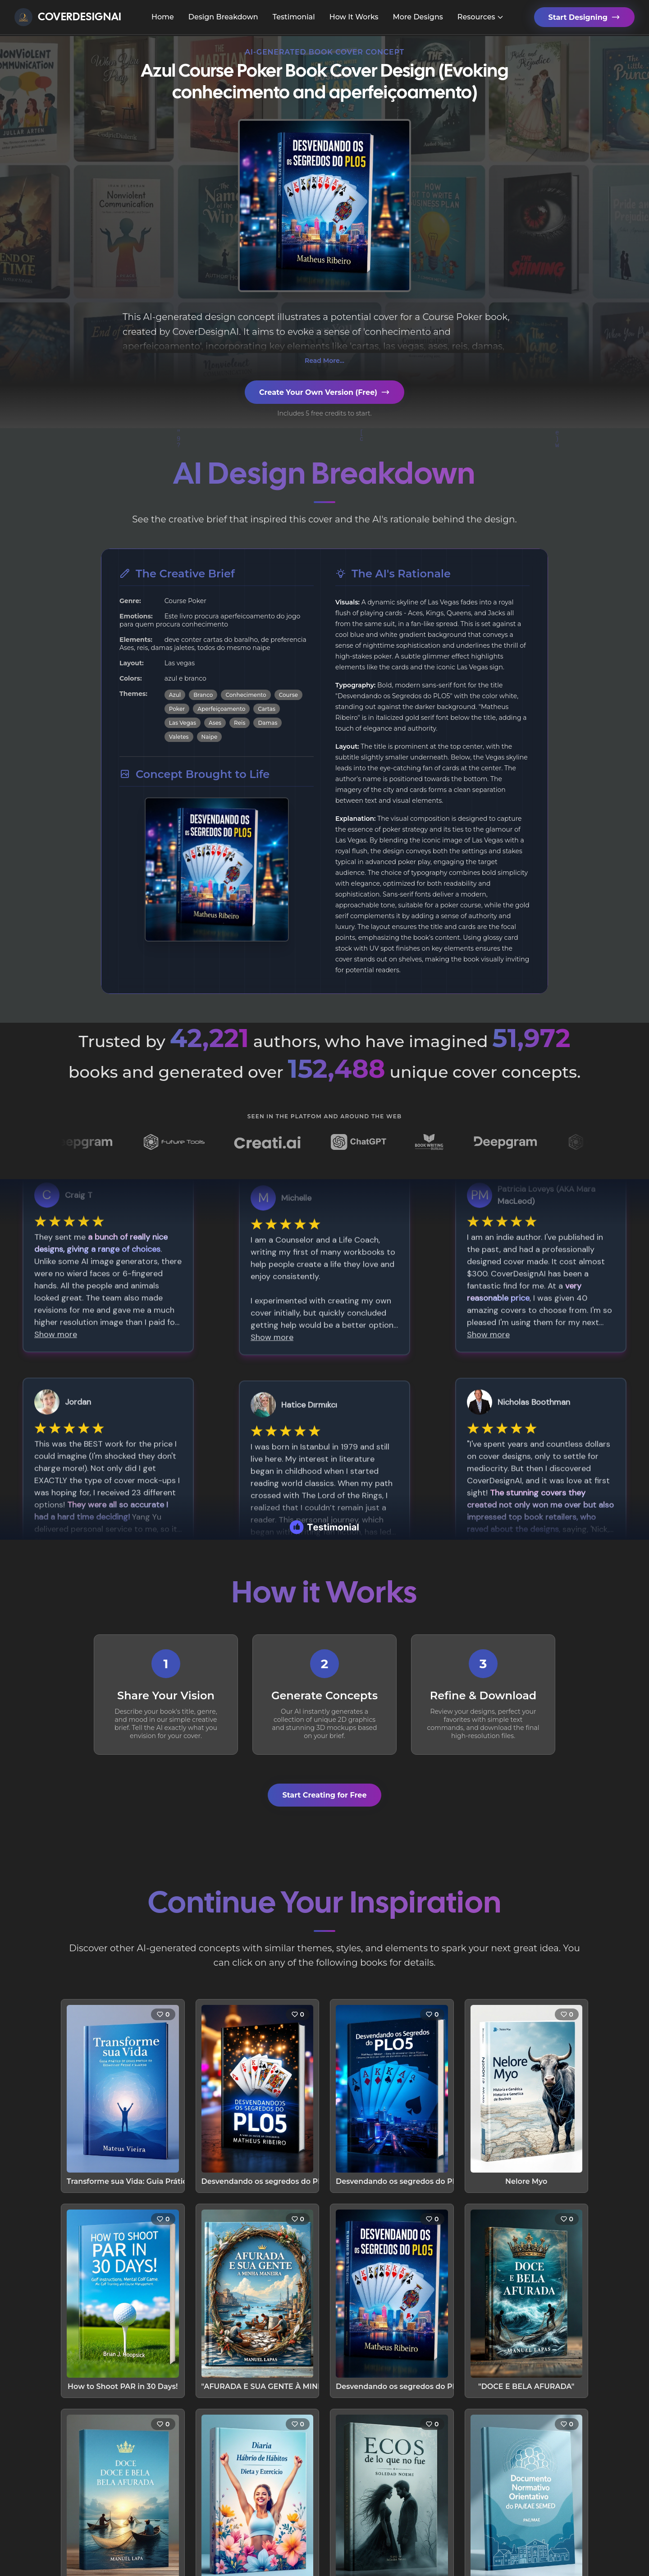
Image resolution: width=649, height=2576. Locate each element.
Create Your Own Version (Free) (324, 392)
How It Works (354, 17)
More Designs (418, 17)
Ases (215, 722)
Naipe (209, 736)
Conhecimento (245, 694)
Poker (177, 708)
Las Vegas (182, 722)
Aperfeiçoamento (221, 708)
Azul (175, 694)
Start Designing (584, 17)
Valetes (179, 736)
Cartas (266, 708)
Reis (239, 722)
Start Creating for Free (324, 1795)
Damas (267, 722)
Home (162, 17)
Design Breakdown (223, 17)
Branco (203, 694)
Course (288, 694)
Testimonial (294, 17)
